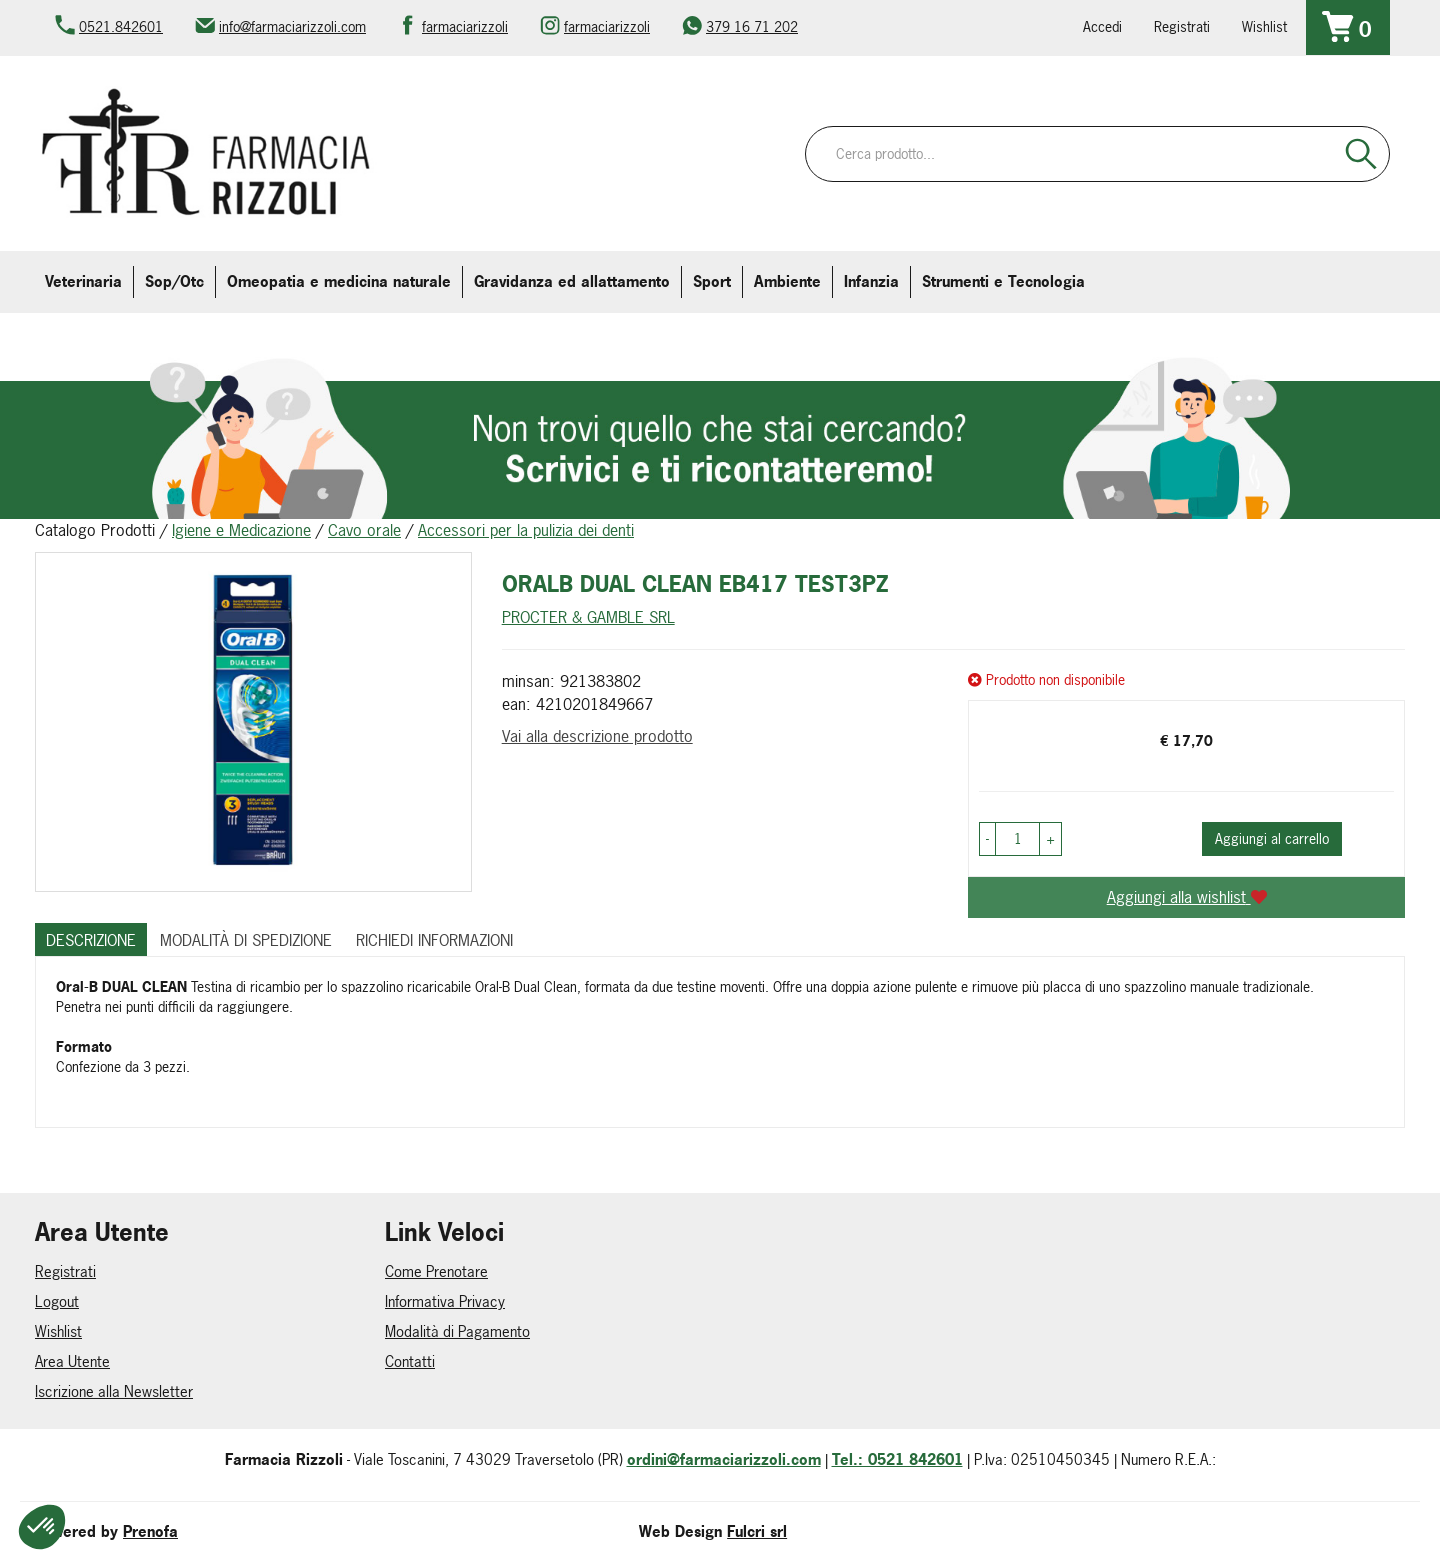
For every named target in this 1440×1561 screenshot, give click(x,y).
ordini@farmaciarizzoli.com (724, 1459)
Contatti (410, 1361)
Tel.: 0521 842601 (897, 1459)
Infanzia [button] (871, 281)
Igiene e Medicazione (241, 530)
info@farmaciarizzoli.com (292, 26)
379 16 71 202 (752, 26)
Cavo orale (364, 530)
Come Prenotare (436, 1271)
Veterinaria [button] (83, 281)
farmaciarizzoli (465, 26)
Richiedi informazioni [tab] (434, 940)
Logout (57, 1301)
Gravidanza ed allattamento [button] (572, 281)
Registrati (1182, 26)
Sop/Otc (174, 281)
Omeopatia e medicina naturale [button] (339, 281)
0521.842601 (121, 26)
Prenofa (150, 1531)
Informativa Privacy (445, 1301)
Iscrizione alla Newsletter (114, 1391)
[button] (987, 839)
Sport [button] (712, 281)
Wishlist (1264, 26)
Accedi (1102, 26)
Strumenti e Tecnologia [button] (1003, 281)
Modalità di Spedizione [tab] (246, 940)
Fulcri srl (757, 1531)
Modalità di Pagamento (457, 1331)
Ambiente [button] (787, 281)
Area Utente (72, 1361)
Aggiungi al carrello (1272, 838)
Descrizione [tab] (91, 940)
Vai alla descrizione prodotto (597, 736)
